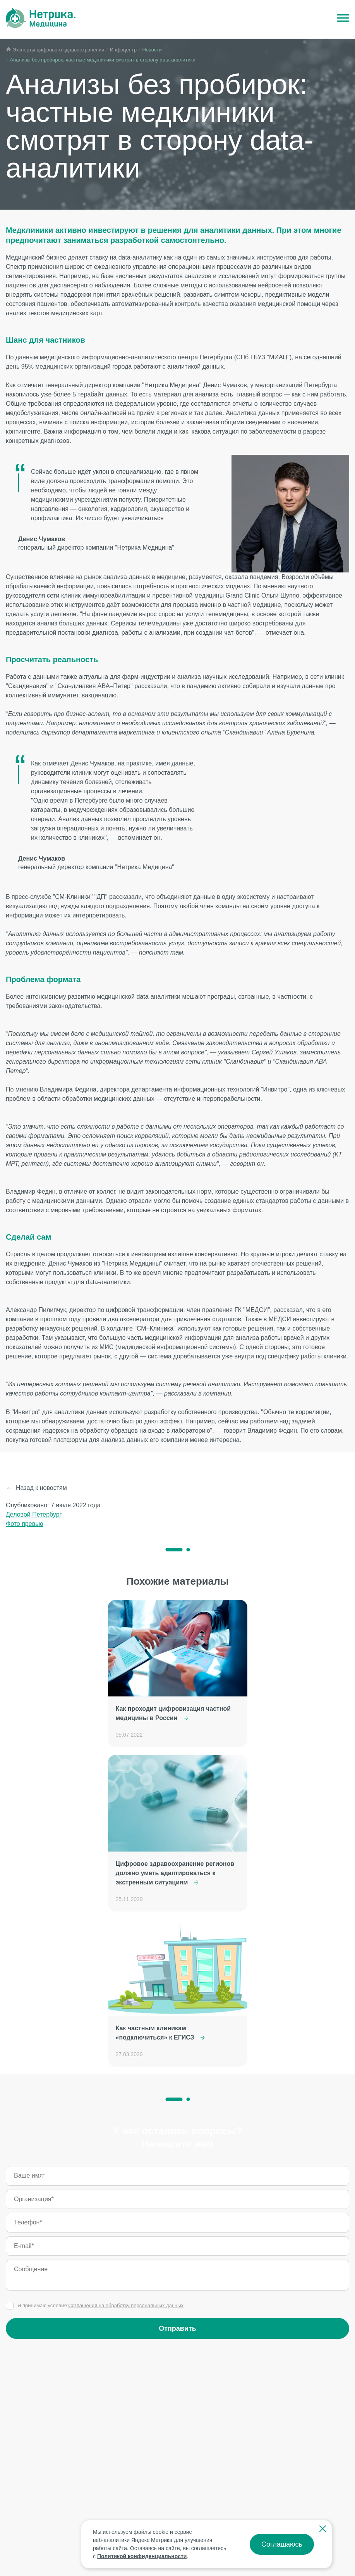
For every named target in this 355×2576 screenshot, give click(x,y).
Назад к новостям (41, 1487)
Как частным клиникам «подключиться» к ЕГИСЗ (160, 2033)
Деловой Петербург (34, 1514)
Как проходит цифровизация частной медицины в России (173, 1713)
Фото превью (24, 1523)
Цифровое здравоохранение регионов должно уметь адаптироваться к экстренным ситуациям (175, 1873)
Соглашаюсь (281, 2544)
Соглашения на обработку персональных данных (126, 2305)
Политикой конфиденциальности (142, 2556)
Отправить (177, 2328)
